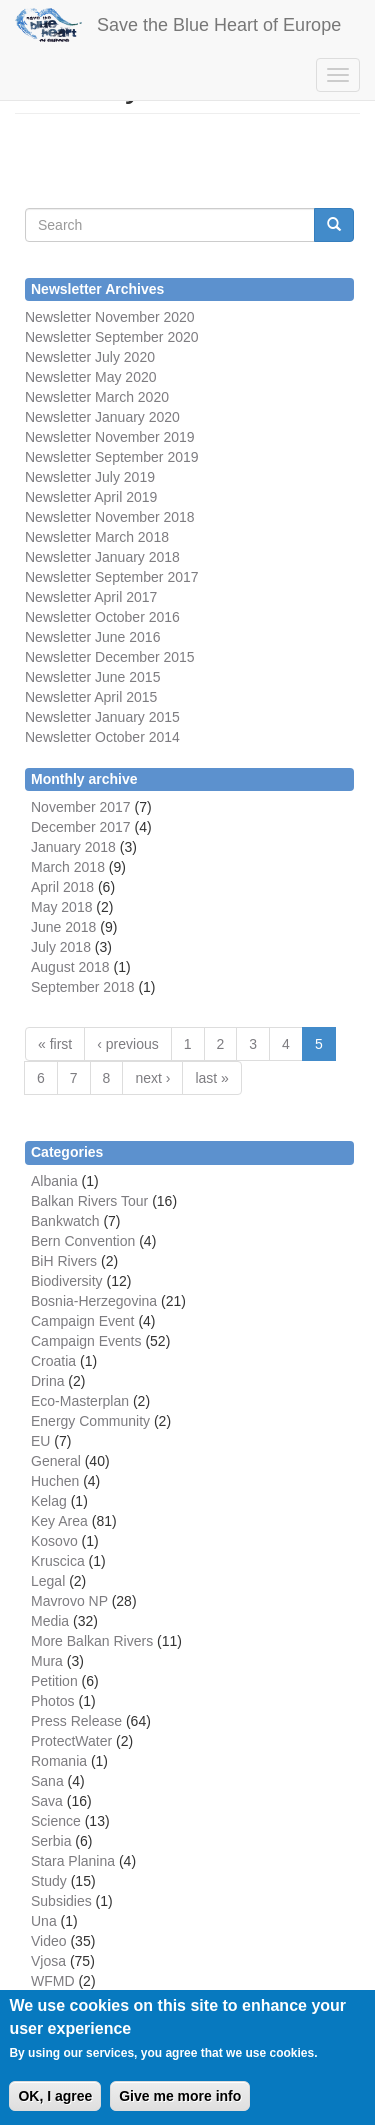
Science (56, 1821)
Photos (53, 1701)
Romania (59, 1761)
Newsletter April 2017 (91, 597)
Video (49, 1941)
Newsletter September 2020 (112, 337)
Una (44, 1921)
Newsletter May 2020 (91, 377)
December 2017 (81, 827)
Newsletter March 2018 (97, 537)
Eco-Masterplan (80, 1401)
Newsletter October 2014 (102, 737)
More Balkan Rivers (92, 1641)
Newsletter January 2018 (102, 557)
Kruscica (58, 1561)
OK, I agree (55, 2097)
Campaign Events (86, 1341)
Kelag (49, 1501)
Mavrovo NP (69, 1601)
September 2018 (83, 987)
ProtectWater (71, 1741)
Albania (54, 1181)
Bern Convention (83, 1241)
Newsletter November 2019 (110, 437)
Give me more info (180, 2097)
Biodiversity (67, 1281)
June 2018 (63, 927)
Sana (47, 1781)
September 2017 (144, 577)
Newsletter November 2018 (110, 517)
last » (211, 1078)
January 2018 (73, 847)
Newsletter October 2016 (102, 617)
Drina (47, 1381)
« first (55, 1044)
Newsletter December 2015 (110, 657)
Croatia (53, 1361)
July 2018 (61, 947)
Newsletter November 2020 (110, 317)
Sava (47, 1801)
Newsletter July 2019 (90, 477)
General (56, 1461)
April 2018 (62, 887)
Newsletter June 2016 (92, 637)
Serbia (51, 1841)
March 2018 (68, 867)
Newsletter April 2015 (91, 697)
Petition (54, 1681)
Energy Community (90, 1421)
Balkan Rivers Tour (89, 1201)
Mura (47, 1661)
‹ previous (127, 1044)
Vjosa (48, 1961)
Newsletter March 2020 (97, 397)
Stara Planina (73, 1861)
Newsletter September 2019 (112, 457)
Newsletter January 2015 (102, 717)
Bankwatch (65, 1221)
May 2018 (61, 907)
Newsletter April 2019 (91, 497)
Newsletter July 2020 (90, 357)
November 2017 (81, 807)
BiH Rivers (64, 1261)
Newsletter (58, 577)
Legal (48, 1581)
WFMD (53, 1981)
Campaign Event (83, 1321)
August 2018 (70, 967)
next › (152, 1078)
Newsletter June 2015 (92, 677)
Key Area (59, 1521)
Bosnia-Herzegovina (94, 1301)
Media (50, 1621)
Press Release (76, 1721)
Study (49, 1881)
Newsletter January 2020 (102, 417)
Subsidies (61, 1901)
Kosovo (54, 1541)
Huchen (55, 1481)
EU (40, 1441)
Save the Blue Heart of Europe (219, 25)
